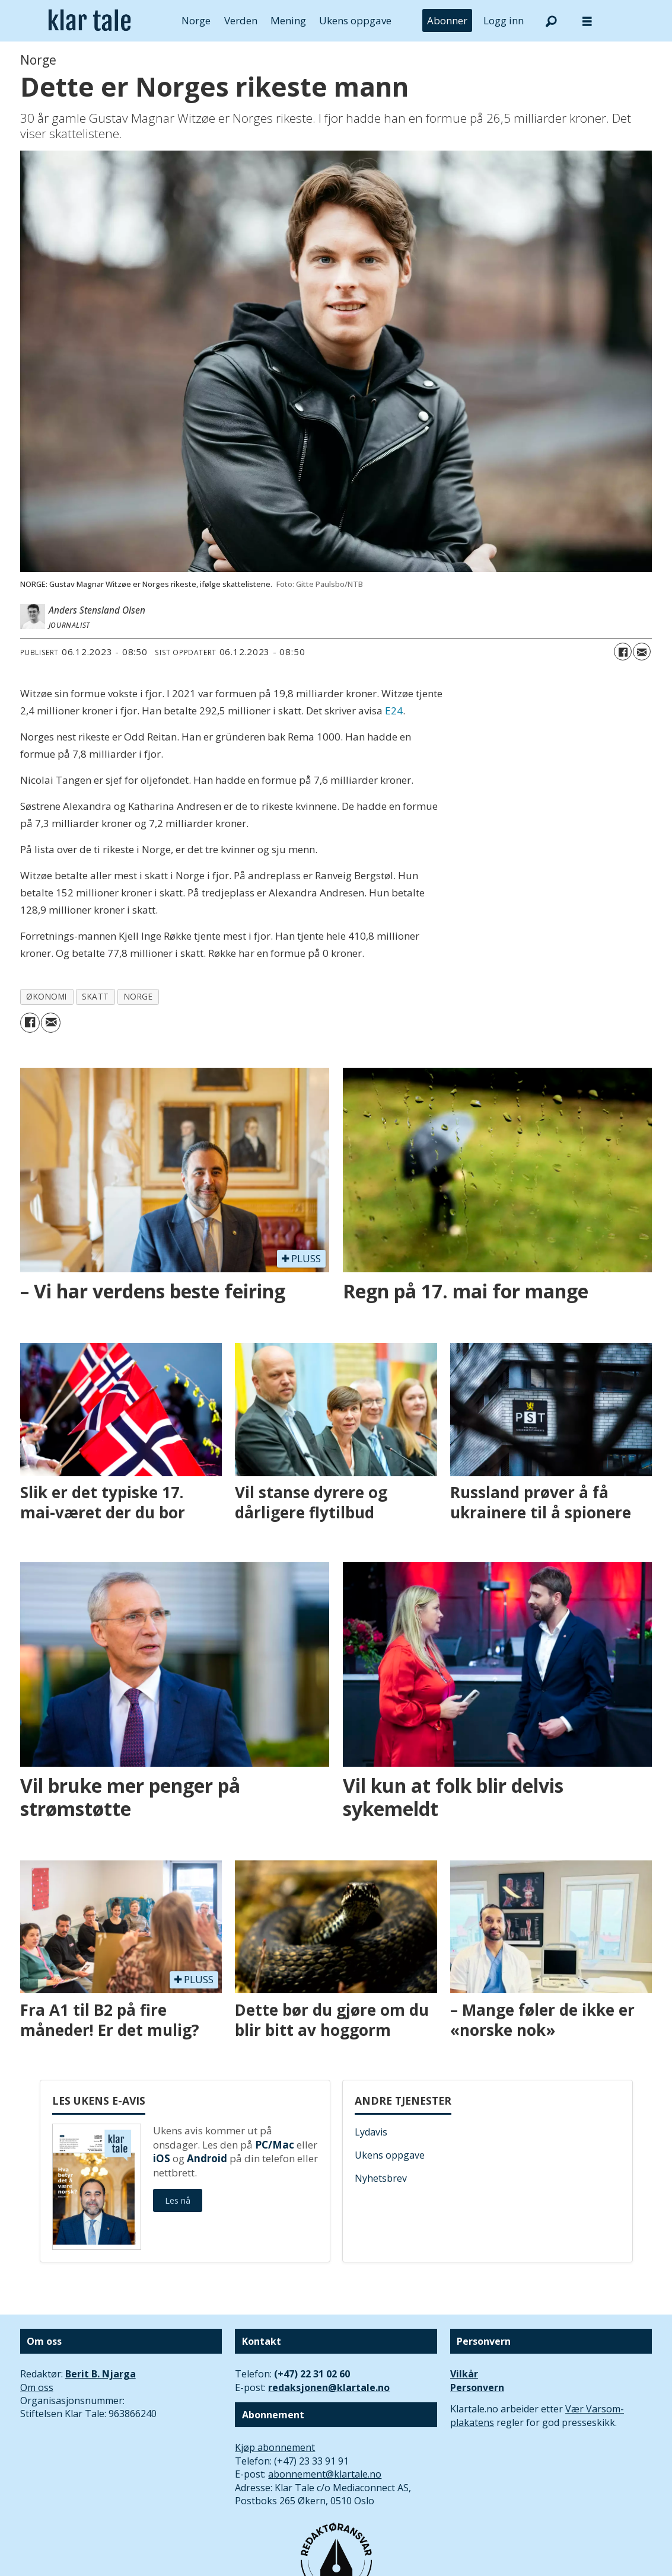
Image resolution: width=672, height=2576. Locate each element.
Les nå (177, 2200)
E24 (394, 710)
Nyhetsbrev (381, 2178)
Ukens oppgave (355, 20)
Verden (240, 20)
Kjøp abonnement (275, 2447)
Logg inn (503, 20)
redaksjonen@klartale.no (329, 2387)
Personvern (477, 2387)
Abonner (447, 20)
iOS (161, 2158)
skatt (95, 996)
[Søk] (551, 21)
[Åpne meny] (587, 21)
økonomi (46, 996)
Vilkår (464, 2373)
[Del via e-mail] (642, 651)
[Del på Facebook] (623, 651)
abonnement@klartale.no (324, 2474)
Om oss (36, 2387)
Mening (288, 20)
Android (207, 2158)
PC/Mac (274, 2145)
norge (138, 996)
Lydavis (371, 2131)
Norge (196, 20)
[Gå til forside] (90, 21)
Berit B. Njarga (100, 2373)
